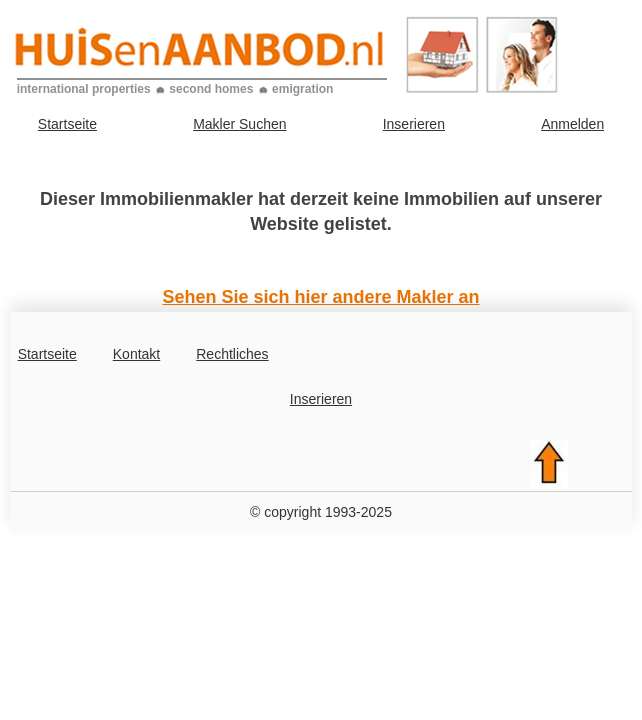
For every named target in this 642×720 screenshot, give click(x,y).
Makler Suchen (239, 124)
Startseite (67, 124)
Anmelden (572, 124)
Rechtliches (232, 354)
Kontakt (136, 354)
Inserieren (414, 124)
